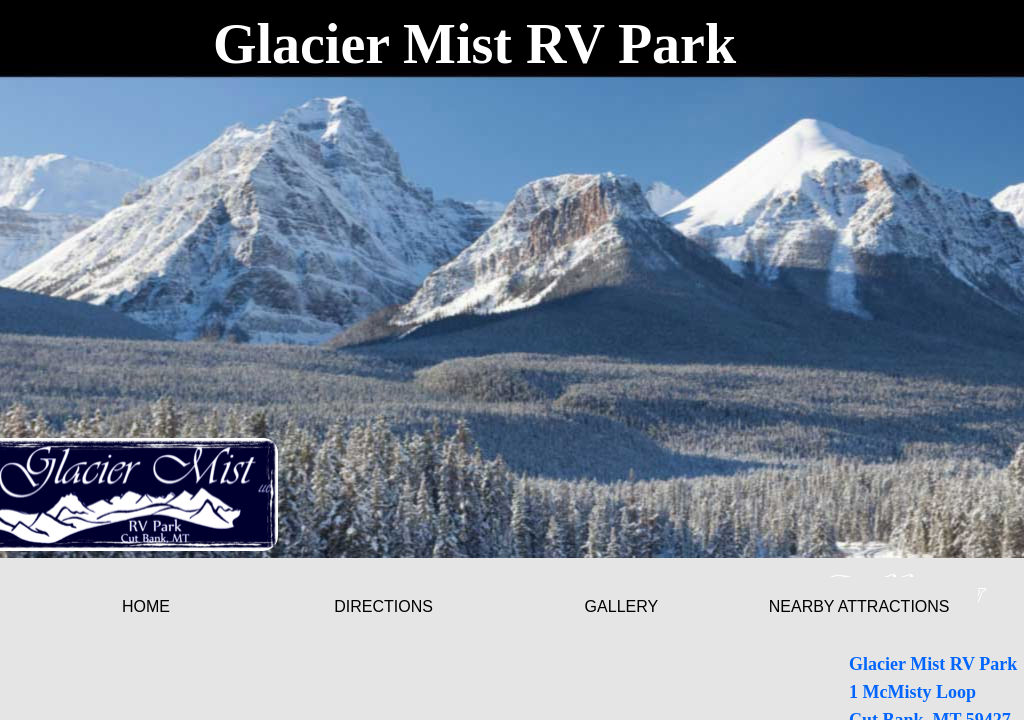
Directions (383, 606)
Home (146, 606)
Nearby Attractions (859, 606)
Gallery (622, 606)
